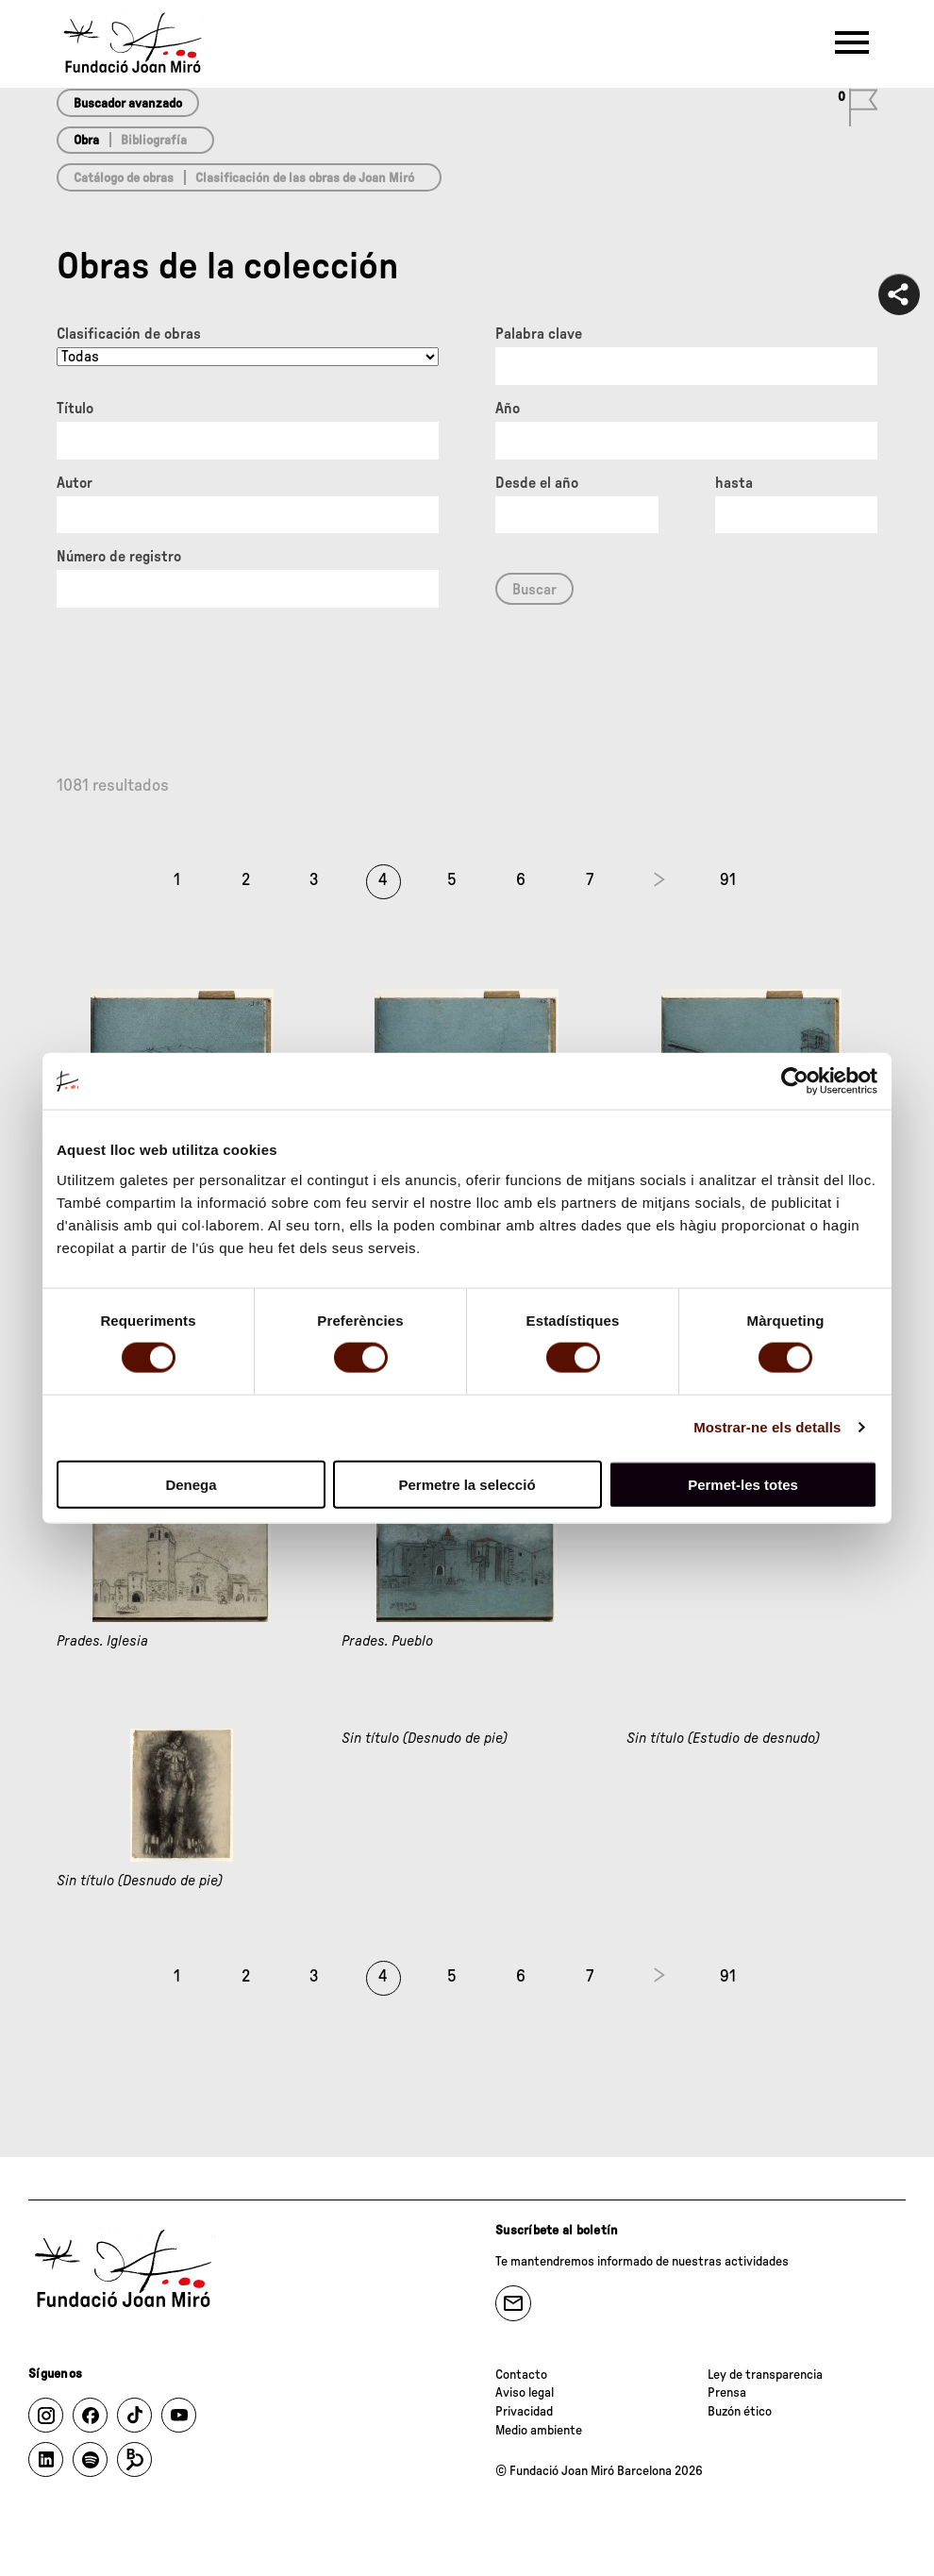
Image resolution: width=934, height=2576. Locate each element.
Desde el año (536, 483)
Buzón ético (740, 2411)
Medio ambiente (538, 2430)
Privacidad (524, 2411)
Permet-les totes (743, 1484)
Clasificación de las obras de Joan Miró (304, 178)
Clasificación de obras (129, 334)
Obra (86, 140)
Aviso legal (524, 2393)
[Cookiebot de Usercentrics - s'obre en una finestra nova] (794, 1081)
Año (507, 408)
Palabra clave (538, 334)
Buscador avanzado (128, 103)
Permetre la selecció (466, 1484)
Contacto (521, 2375)
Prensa (727, 2393)
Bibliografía (154, 140)
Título (75, 408)
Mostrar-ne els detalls (767, 1427)
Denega (190, 1484)
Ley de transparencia (765, 2375)
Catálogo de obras (124, 178)
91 (728, 880)
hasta (734, 483)
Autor (74, 483)
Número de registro (119, 556)
